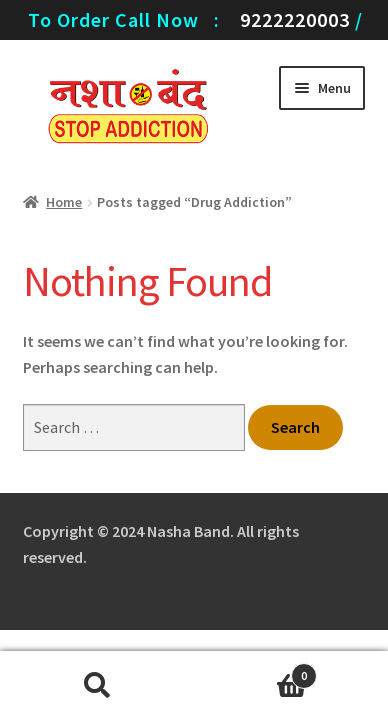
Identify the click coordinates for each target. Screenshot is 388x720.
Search (97, 686)
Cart (255, 671)
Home (64, 202)
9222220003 (295, 19)
